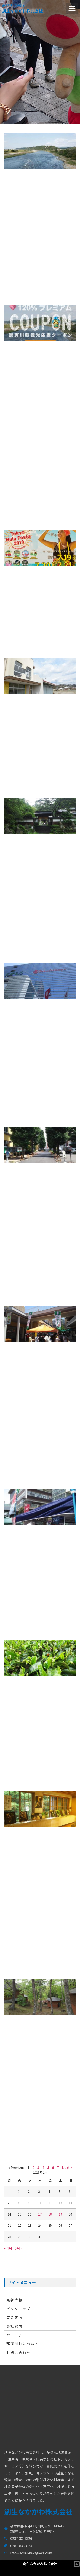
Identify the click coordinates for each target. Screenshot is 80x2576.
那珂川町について (22, 2343)
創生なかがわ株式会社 (22, 11)
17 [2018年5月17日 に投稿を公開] (40, 2214)
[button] (72, 8)
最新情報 (14, 2299)
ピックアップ (18, 2308)
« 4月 (8, 2248)
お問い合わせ (18, 2352)
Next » (67, 2167)
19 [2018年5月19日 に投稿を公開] (60, 2214)
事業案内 (14, 2317)
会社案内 (14, 2326)
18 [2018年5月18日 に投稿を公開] (50, 2214)
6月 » (19, 2248)
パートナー (16, 2335)
